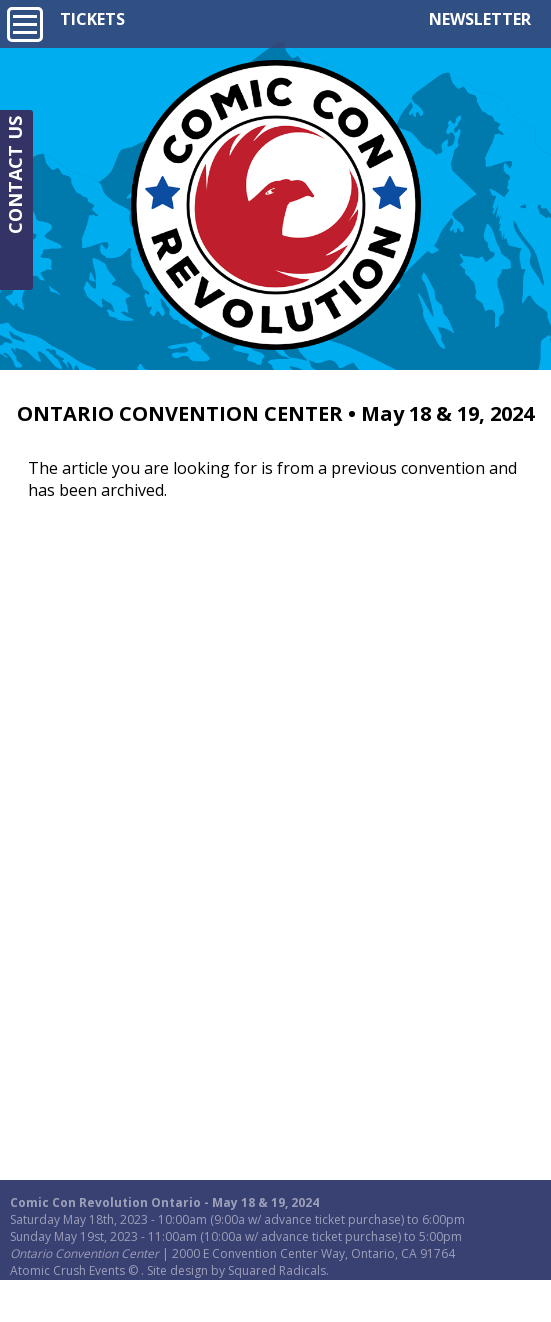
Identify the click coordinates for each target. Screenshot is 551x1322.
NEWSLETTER (480, 19)
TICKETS (92, 19)
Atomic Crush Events (67, 1270)
